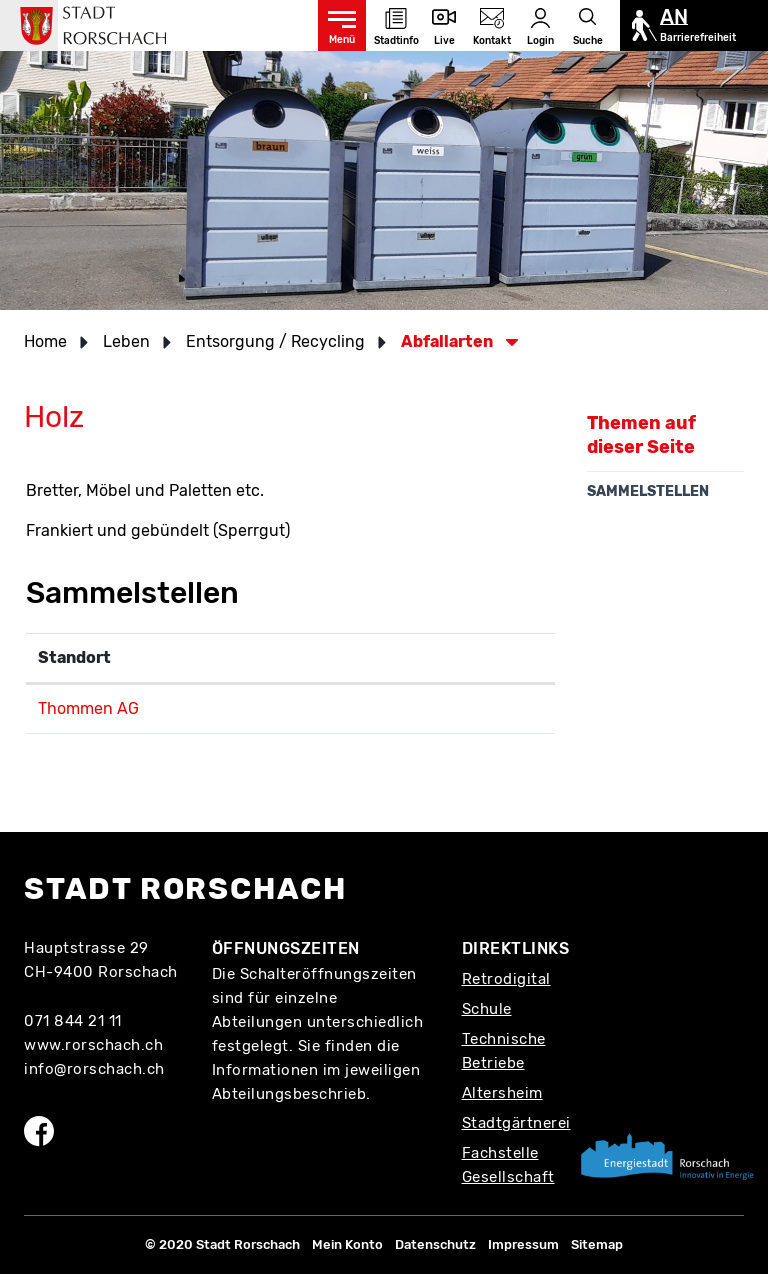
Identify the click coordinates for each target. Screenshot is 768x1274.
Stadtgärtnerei (516, 1123)
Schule (487, 1009)
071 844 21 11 (73, 1021)
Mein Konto (347, 1244)
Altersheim (502, 1093)
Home (45, 341)
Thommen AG (88, 708)
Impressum (523, 1244)
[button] (133, 342)
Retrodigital (506, 979)
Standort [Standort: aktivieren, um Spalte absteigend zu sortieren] (74, 657)
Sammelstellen (648, 491)
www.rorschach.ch (93, 1045)
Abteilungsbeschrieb (289, 1094)
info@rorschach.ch (94, 1069)
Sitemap (597, 1244)
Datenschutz (435, 1244)
